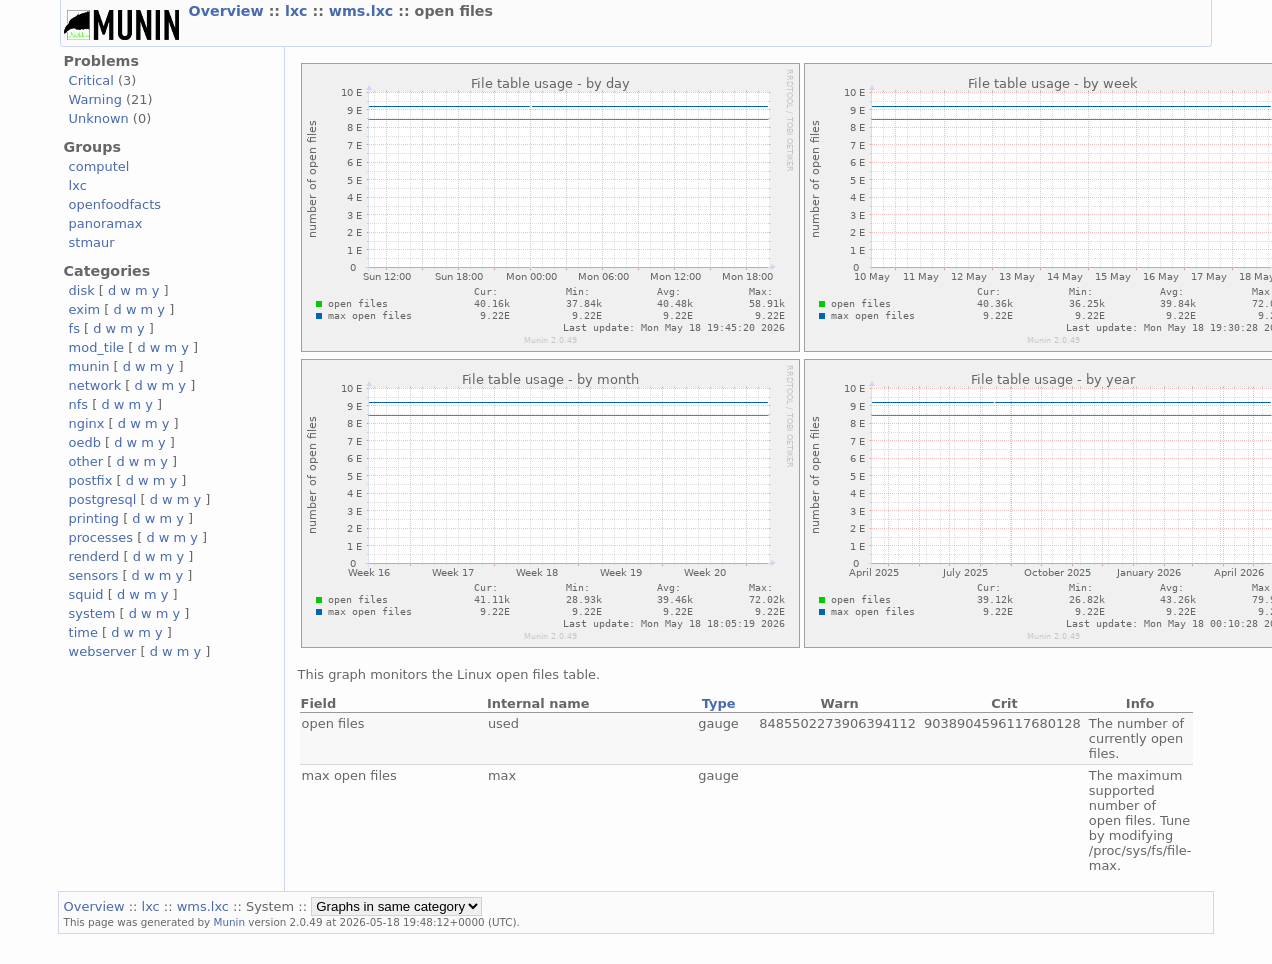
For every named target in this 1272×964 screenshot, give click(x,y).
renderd (94, 556)
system (92, 613)
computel (99, 166)
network (95, 385)
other (86, 461)
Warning (95, 99)
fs (74, 328)
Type (719, 703)
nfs (79, 404)
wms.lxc (363, 11)
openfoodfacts (115, 204)
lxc (298, 11)
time (83, 632)
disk (82, 290)
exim (85, 309)
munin (89, 366)
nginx (87, 423)
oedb (85, 442)
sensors (94, 575)
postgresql (103, 499)
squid (86, 594)
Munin (230, 922)
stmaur (92, 242)
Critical (91, 80)
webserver (103, 651)
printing (94, 518)
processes (101, 537)
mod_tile (97, 347)
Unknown (99, 118)
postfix (91, 480)
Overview (229, 11)
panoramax (106, 223)
